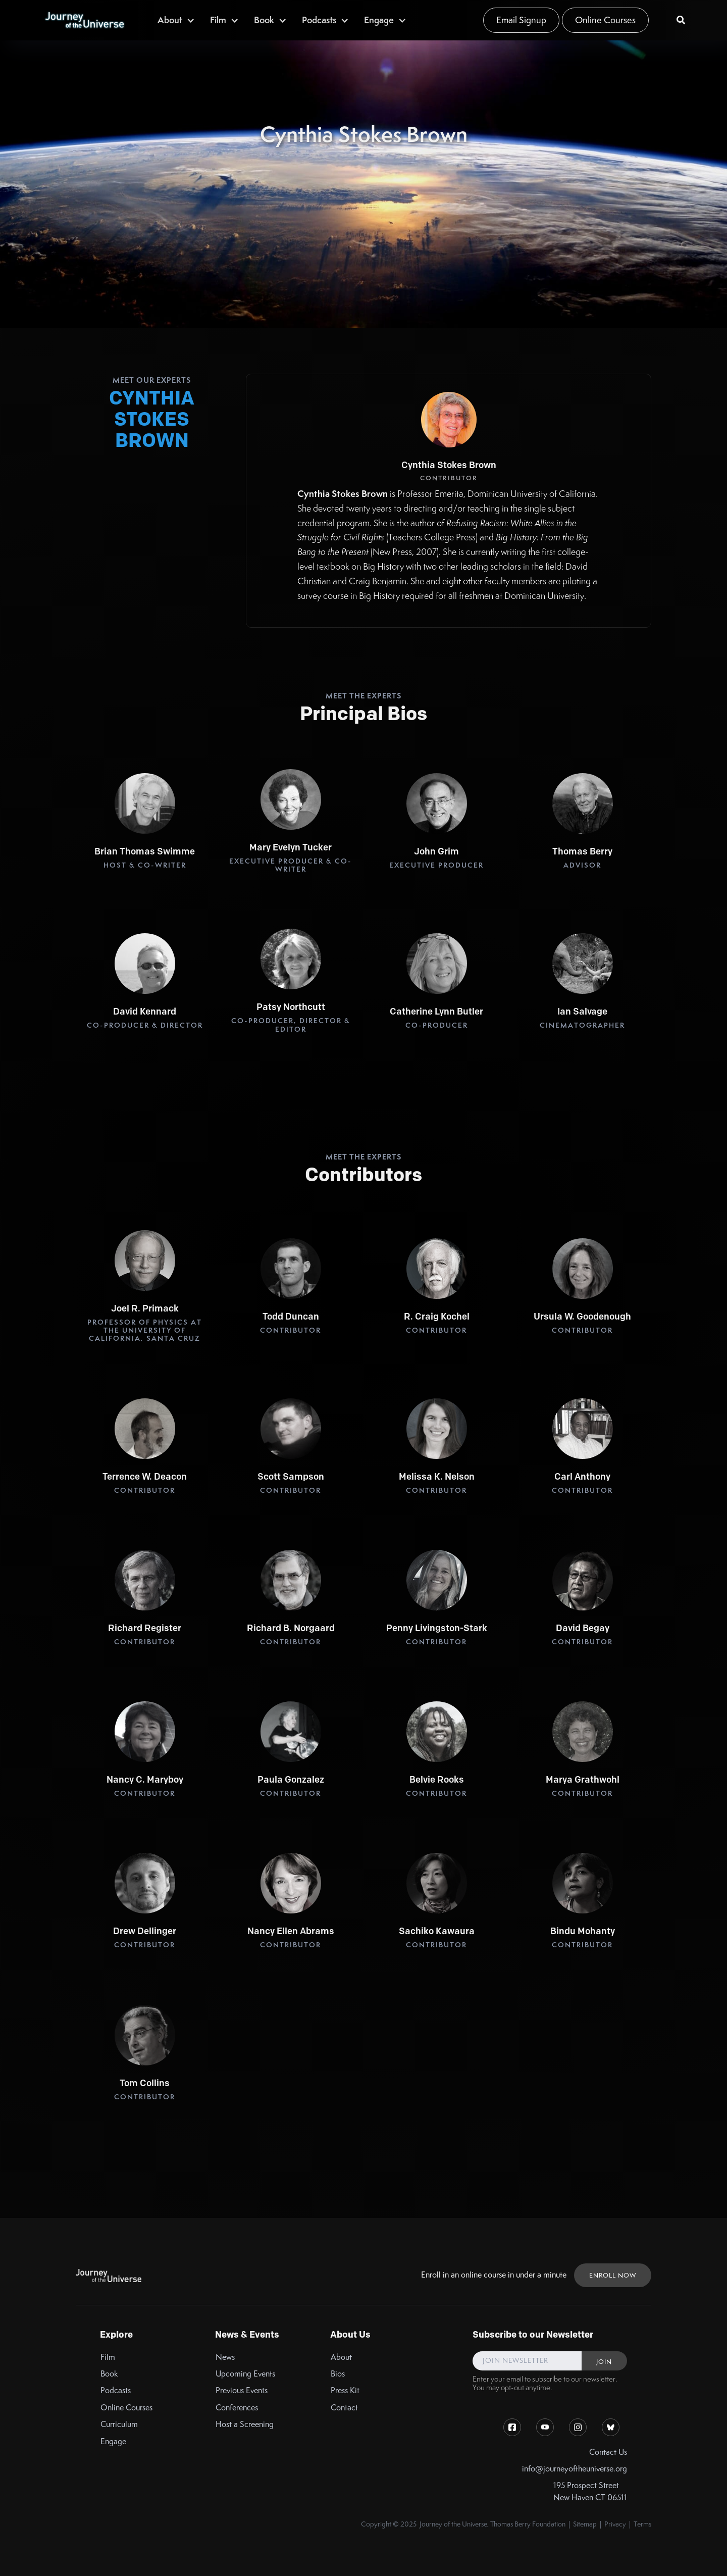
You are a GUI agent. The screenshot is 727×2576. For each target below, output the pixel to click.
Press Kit (345, 2390)
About (341, 2357)
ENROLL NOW (612, 2275)
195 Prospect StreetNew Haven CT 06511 (590, 2491)
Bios (338, 2373)
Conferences (237, 2407)
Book (109, 2373)
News (225, 2357)
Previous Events (242, 2390)
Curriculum (119, 2424)
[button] (176, 20)
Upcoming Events (245, 2373)
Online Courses (605, 20)
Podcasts (115, 2390)
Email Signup (521, 20)
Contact (344, 2407)
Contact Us (608, 2452)
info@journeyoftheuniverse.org (574, 2468)
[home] (84, 20)
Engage (113, 2441)
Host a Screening (245, 2424)
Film (107, 2357)
